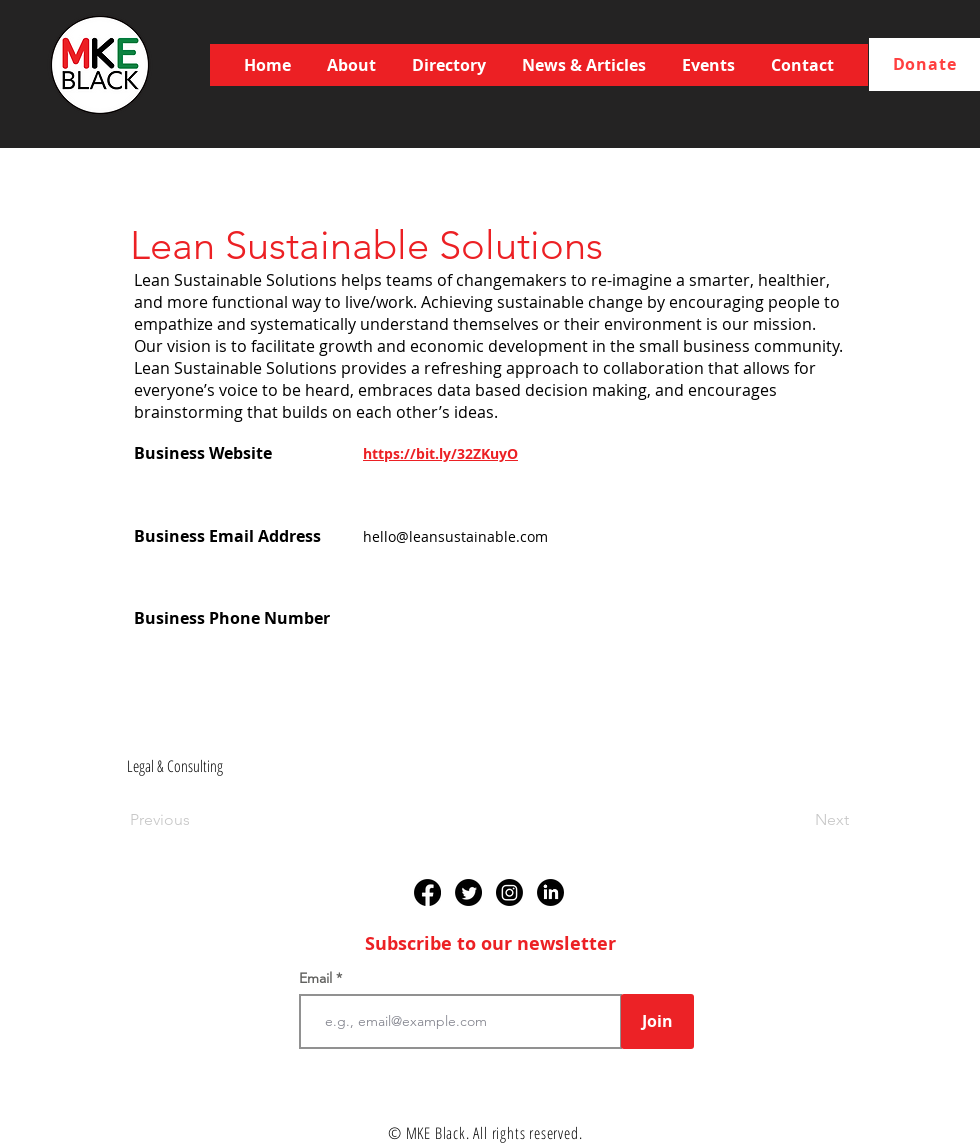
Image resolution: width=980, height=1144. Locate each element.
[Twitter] (468, 892)
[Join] (657, 1021)
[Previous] (196, 820)
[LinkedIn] (550, 892)
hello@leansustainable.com (455, 536)
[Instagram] (509, 892)
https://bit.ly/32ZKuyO (440, 453)
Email (317, 978)
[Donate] (924, 64)
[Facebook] (427, 892)
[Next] (799, 820)
